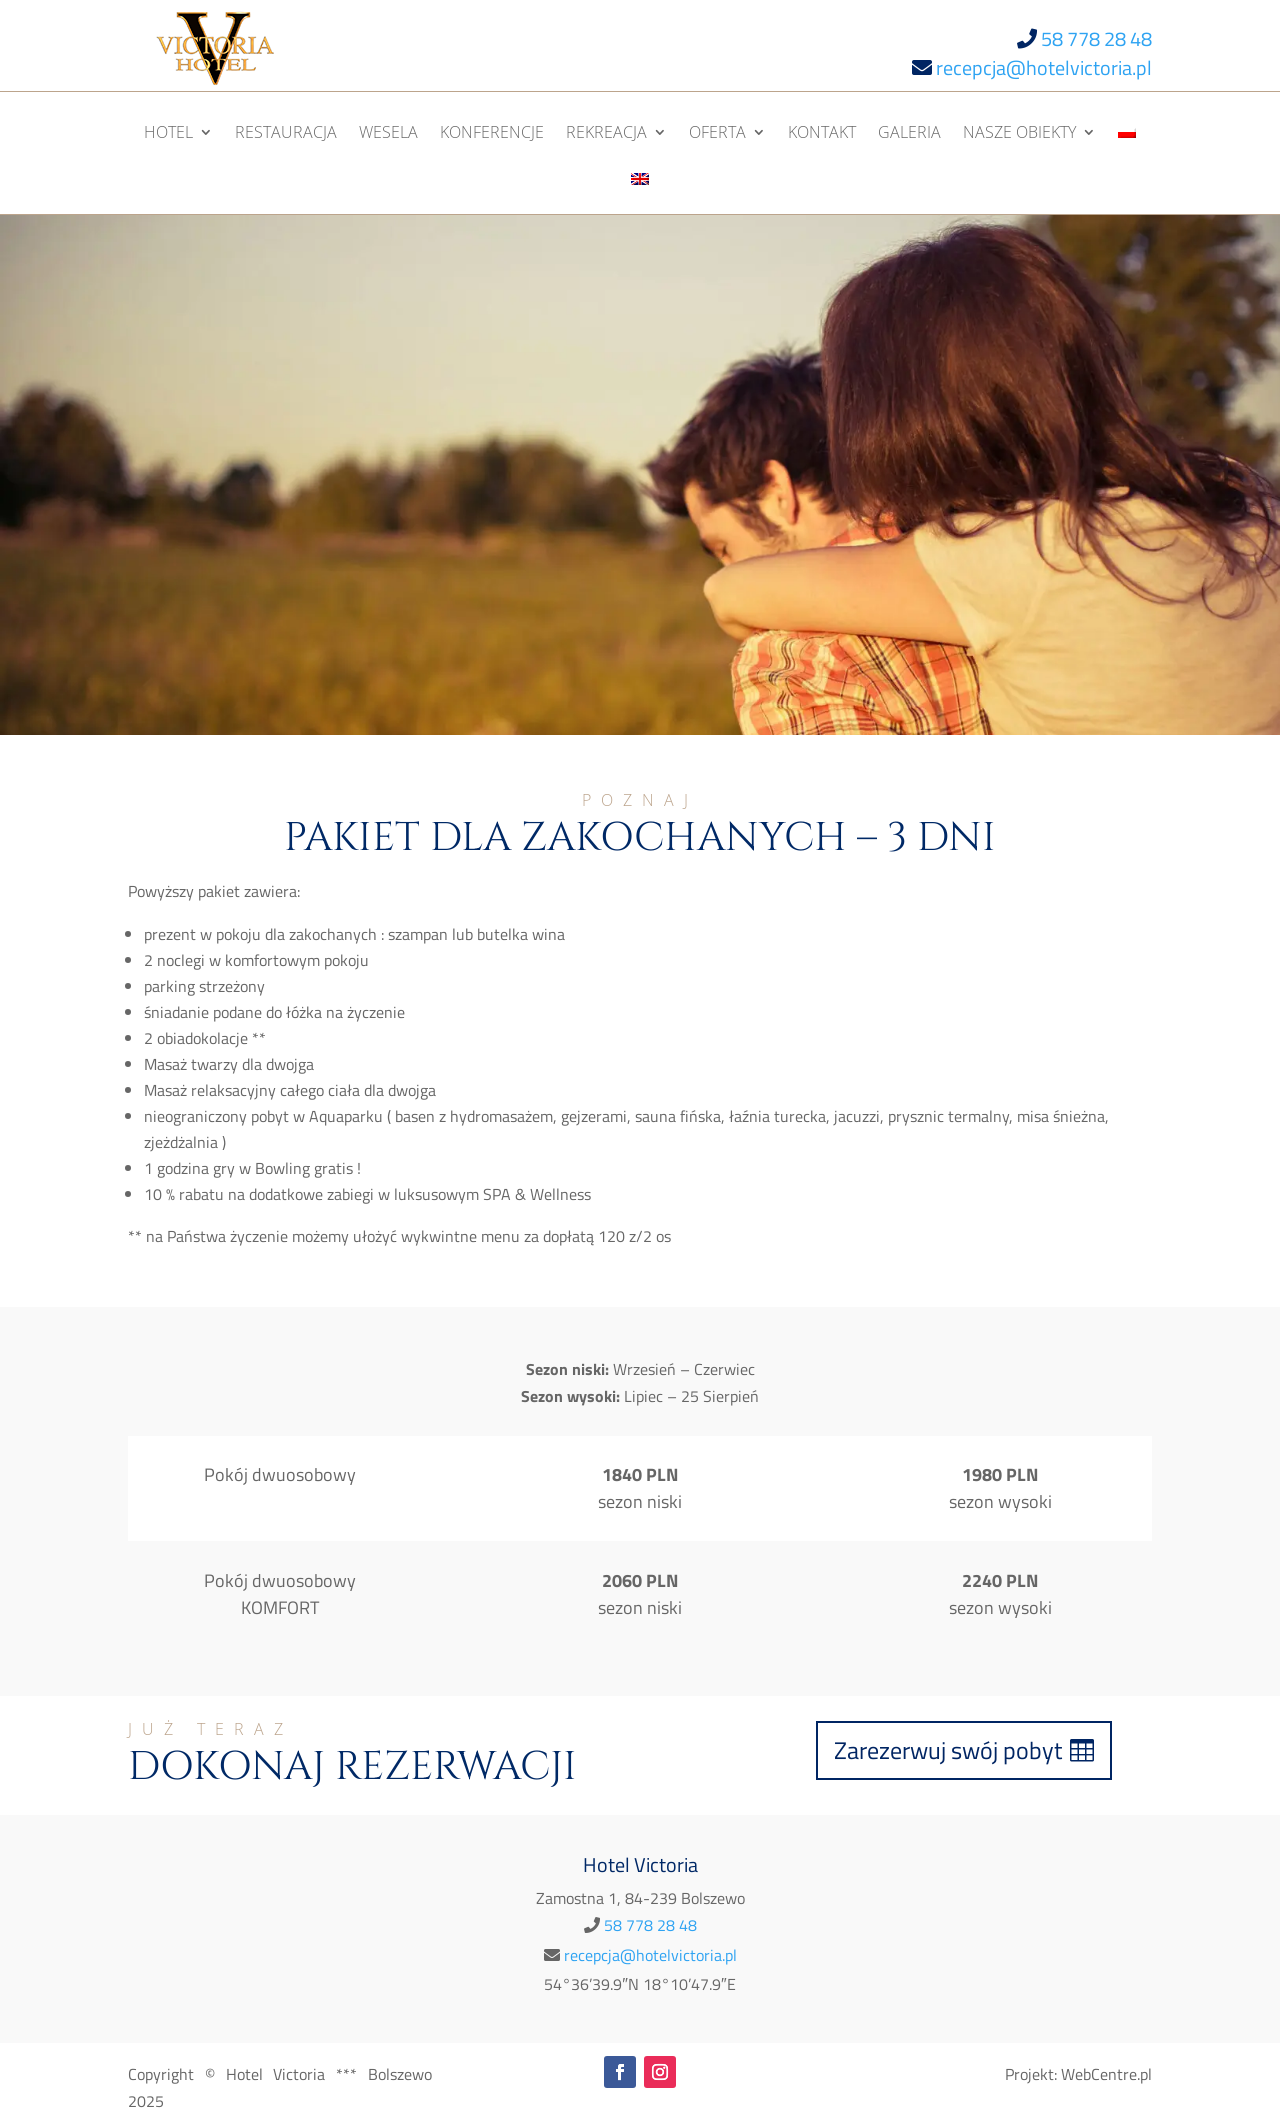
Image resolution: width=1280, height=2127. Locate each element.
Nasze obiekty (1019, 134)
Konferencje (492, 134)
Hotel (168, 134)
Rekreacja (606, 134)
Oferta (717, 134)
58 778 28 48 (1096, 38)
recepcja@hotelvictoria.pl (1044, 67)
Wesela (388, 134)
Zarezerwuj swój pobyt (948, 1750)
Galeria (909, 134)
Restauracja (286, 134)
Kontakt (822, 134)
